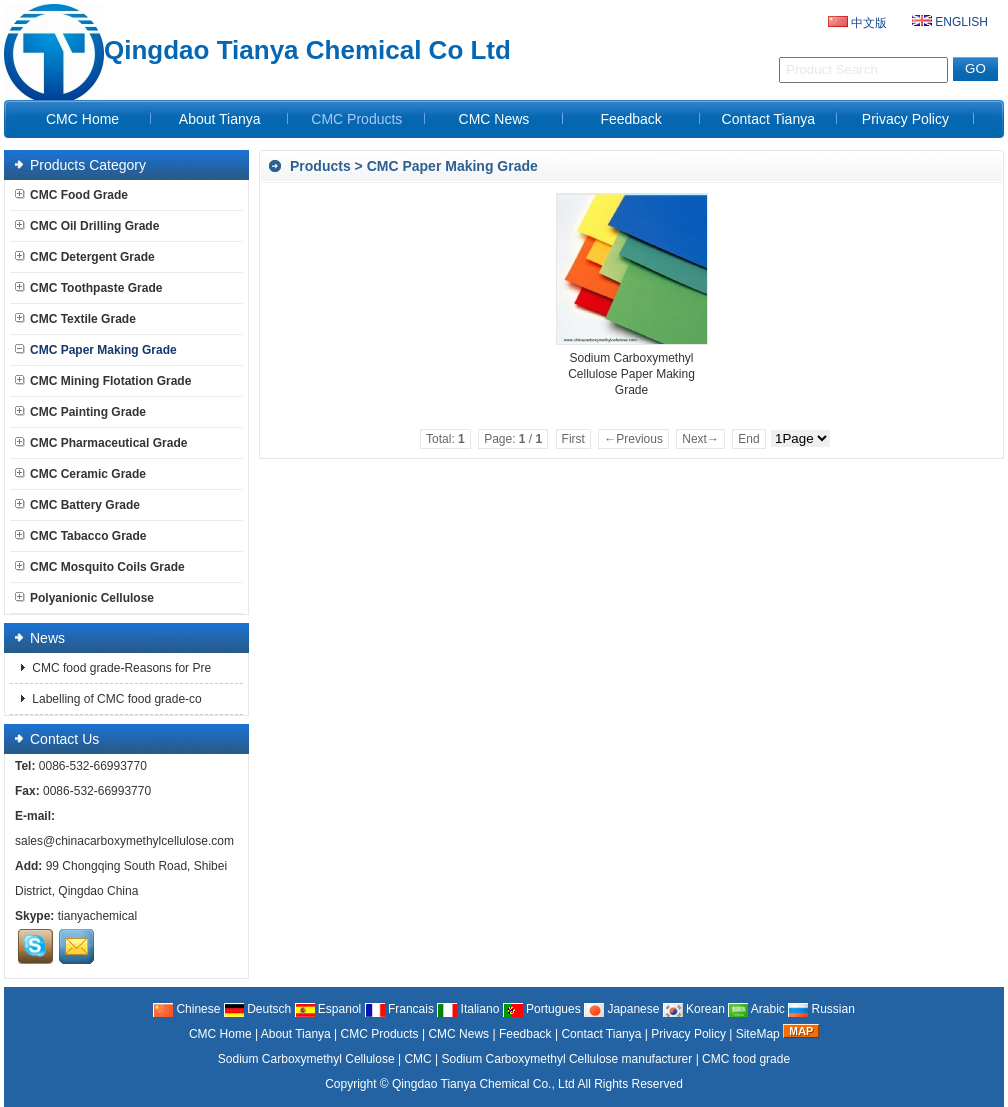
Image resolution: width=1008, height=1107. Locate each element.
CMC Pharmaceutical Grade (101, 443)
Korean (694, 1009)
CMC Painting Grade (80, 412)
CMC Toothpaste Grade (88, 288)
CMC (417, 1059)
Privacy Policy (905, 119)
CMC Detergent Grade (85, 257)
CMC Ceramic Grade (80, 474)
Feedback (630, 119)
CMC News (494, 119)
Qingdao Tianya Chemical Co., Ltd (483, 1084)
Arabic (756, 1009)
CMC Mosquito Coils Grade (100, 567)
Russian (821, 1009)
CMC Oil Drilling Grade (87, 226)
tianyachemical (97, 916)
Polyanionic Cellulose (84, 598)
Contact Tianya (768, 119)
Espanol (328, 1009)
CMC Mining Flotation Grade (103, 381)
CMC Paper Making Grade (452, 166)
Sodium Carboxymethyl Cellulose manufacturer (567, 1059)
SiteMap (758, 1034)
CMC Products (356, 119)
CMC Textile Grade (75, 319)
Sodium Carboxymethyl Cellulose (306, 1059)
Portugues (542, 1009)
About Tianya (220, 119)
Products (320, 166)
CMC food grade (746, 1059)
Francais (399, 1009)
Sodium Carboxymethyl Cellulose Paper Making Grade (631, 374)
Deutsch (257, 1009)
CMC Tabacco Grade (80, 536)
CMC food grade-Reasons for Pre (120, 668)
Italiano (468, 1009)
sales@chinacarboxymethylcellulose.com (124, 841)
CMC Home (82, 119)
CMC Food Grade (71, 195)
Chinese (186, 1009)
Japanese (621, 1009)
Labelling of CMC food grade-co (115, 699)
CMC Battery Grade (77, 505)
